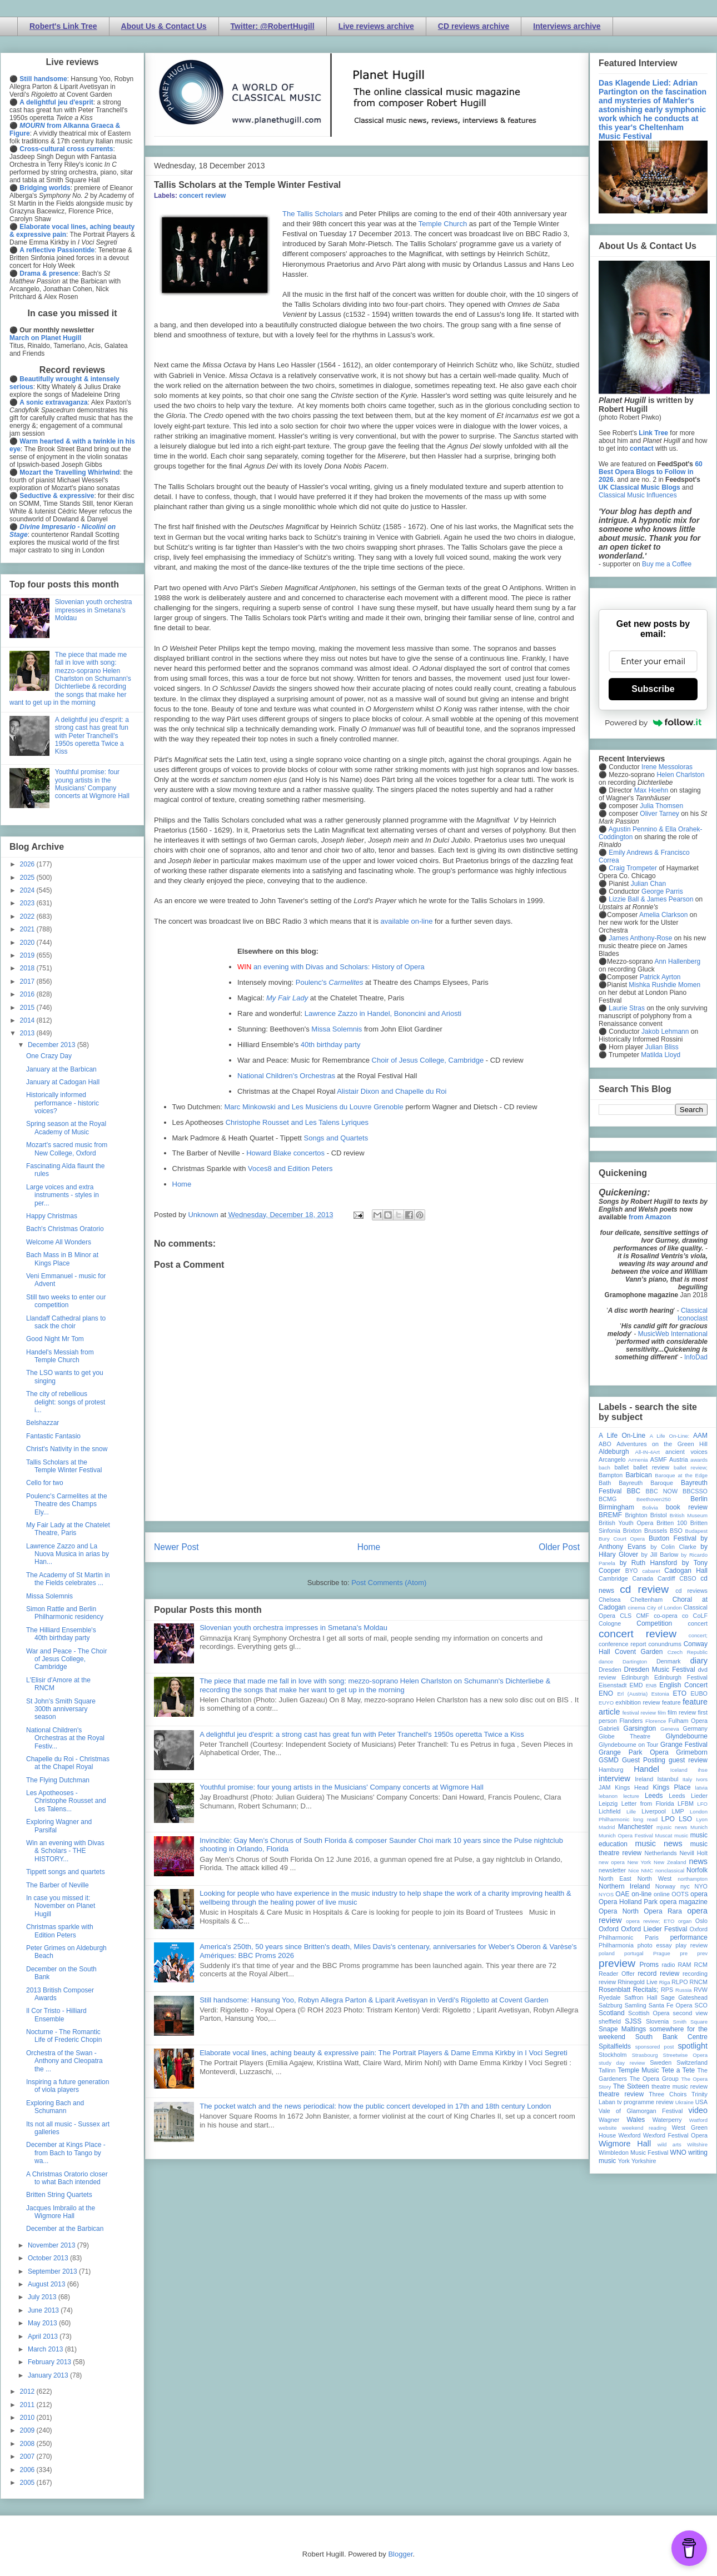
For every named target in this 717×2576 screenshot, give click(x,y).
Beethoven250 (653, 1499)
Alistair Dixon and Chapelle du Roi (391, 1091)
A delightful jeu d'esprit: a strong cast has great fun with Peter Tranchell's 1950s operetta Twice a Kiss (362, 1734)
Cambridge (613, 1578)
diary (699, 1660)
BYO (631, 1570)
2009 (28, 2430)
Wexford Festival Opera (675, 2135)
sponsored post (654, 2047)
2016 (28, 994)
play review (691, 1945)
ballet (621, 1467)
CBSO (687, 1578)
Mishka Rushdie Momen (664, 985)
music (681, 1835)
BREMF (610, 1515)
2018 (28, 968)
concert (698, 1623)
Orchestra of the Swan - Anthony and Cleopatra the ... (64, 2061)
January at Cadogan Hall (62, 1082)
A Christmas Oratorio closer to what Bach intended (67, 2178)
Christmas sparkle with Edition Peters (59, 1931)
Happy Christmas (51, 1216)
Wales (635, 2120)
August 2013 (47, 2284)
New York (639, 1862)
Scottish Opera (648, 2013)
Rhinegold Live (637, 1982)
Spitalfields (615, 2046)
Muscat (663, 1835)
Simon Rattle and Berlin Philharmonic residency (64, 1613)
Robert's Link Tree (63, 26)
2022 (28, 916)
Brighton (636, 1515)
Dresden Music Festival (659, 1669)
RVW (701, 1989)
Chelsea (610, 1599)
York (624, 2161)
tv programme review (645, 2102)
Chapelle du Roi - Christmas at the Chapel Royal (67, 1763)
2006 (28, 2470)
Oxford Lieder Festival (654, 1929)
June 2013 (44, 2310)
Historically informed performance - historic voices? (62, 1103)
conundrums (664, 1644)
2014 (28, 1020)
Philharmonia (616, 1945)
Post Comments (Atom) (388, 1582)
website (608, 2128)
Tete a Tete (678, 2070)
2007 (28, 2456)
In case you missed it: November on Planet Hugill (60, 1906)
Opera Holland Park (628, 1902)
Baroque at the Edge (681, 1475)
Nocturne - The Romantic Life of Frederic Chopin (64, 2036)
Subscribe (652, 689)
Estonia (660, 1694)
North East (615, 1878)
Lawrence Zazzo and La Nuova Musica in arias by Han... (67, 1554)
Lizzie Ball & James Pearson (651, 899)
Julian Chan (648, 884)
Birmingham (616, 1507)
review (607, 1982)
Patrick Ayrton (660, 977)
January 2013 (49, 2375)
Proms (649, 1965)
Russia (683, 1990)
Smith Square (690, 2022)
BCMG (607, 1499)
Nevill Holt (694, 1853)
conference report (622, 1644)
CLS (625, 1615)
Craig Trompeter (633, 868)
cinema (636, 1608)
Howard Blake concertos (285, 1153)
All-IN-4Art (647, 1452)
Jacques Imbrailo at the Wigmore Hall (60, 2212)
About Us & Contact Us (164, 26)
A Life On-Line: (670, 1436)
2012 (28, 2391)
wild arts (669, 2144)
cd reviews (691, 1590)
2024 (28, 890)
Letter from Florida (647, 1803)
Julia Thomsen (661, 806)
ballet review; (691, 1467)
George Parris (662, 891)
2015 (28, 1008)
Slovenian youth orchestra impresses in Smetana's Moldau (293, 1627)
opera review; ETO (650, 1921)
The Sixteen (631, 2086)
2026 (28, 864)
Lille (631, 1811)
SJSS (633, 2021)
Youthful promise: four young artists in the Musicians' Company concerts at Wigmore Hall (342, 1787)
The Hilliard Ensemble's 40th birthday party (61, 1634)
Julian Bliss (662, 1047)
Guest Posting (643, 1760)
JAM (605, 1787)
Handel (646, 1769)
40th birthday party (331, 1044)
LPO (668, 1819)
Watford (698, 2120)
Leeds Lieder (688, 1795)
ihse (703, 1770)
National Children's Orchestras (286, 1076)
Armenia (638, 1460)
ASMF (658, 1459)
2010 (28, 2417)
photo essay (655, 1945)
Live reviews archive (376, 26)
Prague (661, 1953)
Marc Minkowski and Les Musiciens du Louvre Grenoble (313, 1107)
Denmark (668, 1661)
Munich (699, 1827)
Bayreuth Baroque (646, 1482)
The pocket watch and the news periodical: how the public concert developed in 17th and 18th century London (375, 2106)
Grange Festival (684, 1744)
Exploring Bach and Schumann (55, 2107)
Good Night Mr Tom (55, 1339)
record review (658, 1973)
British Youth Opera (626, 1522)
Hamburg (611, 1769)
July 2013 (43, 2297)
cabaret (651, 1571)
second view (690, 2013)
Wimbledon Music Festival (634, 2152)
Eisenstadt (612, 1685)
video (698, 2110)
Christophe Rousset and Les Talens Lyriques (297, 1122)
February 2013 (50, 2362)
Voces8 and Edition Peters (290, 1168)
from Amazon (650, 1217)
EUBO (699, 1693)
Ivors (702, 1779)
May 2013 (43, 2323)
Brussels (655, 1530)
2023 (28, 903)
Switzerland (692, 2062)
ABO (605, 1444)
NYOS (606, 1894)
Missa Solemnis (336, 1029)
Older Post (559, 1547)
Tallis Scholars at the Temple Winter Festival (64, 1466)
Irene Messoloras (667, 767)
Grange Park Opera (634, 1752)
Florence (655, 1721)
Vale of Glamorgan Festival (641, 2110)
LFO (702, 1804)
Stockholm (612, 2054)
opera (699, 1894)
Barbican (638, 1475)
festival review (639, 1713)
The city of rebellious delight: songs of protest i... (65, 1402)
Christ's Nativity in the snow (66, 1449)
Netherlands (660, 1853)
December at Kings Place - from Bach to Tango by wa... (66, 2153)
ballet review (651, 1467)
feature (671, 1702)
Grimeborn (692, 1752)
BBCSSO (695, 1491)
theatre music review (679, 2086)
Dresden (610, 1669)
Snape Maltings (622, 2029)
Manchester (635, 1827)
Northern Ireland (624, 1886)
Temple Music (638, 2070)
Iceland (679, 1770)
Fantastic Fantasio (53, 1436)
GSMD (609, 1760)
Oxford (609, 1929)
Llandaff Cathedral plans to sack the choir (66, 1322)
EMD (636, 1685)
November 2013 (52, 2245)
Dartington (635, 1661)
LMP (677, 1811)
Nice (633, 1870)
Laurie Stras (626, 1008)
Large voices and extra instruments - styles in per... (62, 1195)
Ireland (644, 1779)
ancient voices (686, 1451)
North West (655, 1878)
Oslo (701, 1920)
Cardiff (666, 1578)
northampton (693, 1879)
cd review (644, 1589)
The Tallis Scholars (312, 214)
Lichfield (610, 1811)
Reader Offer (617, 1973)
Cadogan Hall (686, 1571)
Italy (688, 1779)
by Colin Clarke (673, 1546)
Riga (664, 1982)
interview (614, 1778)
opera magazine (684, 1902)
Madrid (607, 1827)
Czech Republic (688, 1652)
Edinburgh (635, 1677)
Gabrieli (609, 1728)
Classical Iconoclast (693, 1314)
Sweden (660, 2062)
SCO (701, 2005)
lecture (631, 1796)
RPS (667, 1989)
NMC (647, 1870)
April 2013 (43, 2336)
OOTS (680, 1894)
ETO (679, 1693)
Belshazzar (42, 1423)
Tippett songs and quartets (65, 1872)
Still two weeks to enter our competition (66, 1301)
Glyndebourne (687, 1736)
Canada (642, 1578)
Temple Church (443, 224)
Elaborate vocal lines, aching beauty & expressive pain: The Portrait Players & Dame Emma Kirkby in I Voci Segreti (383, 2053)
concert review (202, 196)
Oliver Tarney (659, 814)
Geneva (669, 1729)
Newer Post (176, 1547)
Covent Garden (639, 1652)
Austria (678, 1459)
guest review (688, 1760)
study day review (622, 2063)
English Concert (683, 1685)
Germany (695, 1728)
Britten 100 (671, 1522)
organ (685, 1921)
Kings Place (672, 1787)
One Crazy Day (49, 1056)
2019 (28, 955)
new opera (612, 1862)
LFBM (686, 1803)
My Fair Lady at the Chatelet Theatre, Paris (68, 1529)
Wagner (609, 2119)
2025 (28, 877)
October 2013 (49, 2258)
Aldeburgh (614, 1452)
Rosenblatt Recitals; (629, 1990)
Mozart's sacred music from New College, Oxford (66, 1149)
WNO (678, 2152)
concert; (698, 1635)
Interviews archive (566, 26)
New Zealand (670, 1862)
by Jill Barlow (660, 1554)
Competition (654, 1623)
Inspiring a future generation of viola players (67, 2086)
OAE (622, 1894)
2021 (28, 929)
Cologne (610, 1623)
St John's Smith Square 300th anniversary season (61, 1709)
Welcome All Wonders (58, 1242)
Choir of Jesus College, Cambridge (428, 1060)
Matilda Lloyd (660, 1055)
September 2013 (53, 2271)
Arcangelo (612, 1459)
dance (606, 1661)
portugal (634, 1953)
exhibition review (637, 1702)
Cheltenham (646, 1599)
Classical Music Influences (638, 495)
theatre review (621, 2094)
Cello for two (44, 1483)
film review (682, 1712)
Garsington (640, 1728)
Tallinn (607, 2070)
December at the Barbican (64, 2229)
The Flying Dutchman (57, 1780)
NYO (701, 1886)
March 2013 (46, 2349)
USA (701, 2102)
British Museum (689, 1515)
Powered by (653, 722)
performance (689, 1937)
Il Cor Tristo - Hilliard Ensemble (56, 2014)
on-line (641, 1894)
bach (604, 1467)
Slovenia (657, 2021)
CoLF (700, 1615)
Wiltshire (697, 2144)
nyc (685, 1886)
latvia (701, 1788)
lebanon (608, 1796)
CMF (642, 1615)
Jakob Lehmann (665, 1031)
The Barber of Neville (57, 1885)
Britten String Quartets (59, 2195)
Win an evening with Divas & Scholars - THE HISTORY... (65, 1851)
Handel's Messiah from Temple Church (60, 1356)
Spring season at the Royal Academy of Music (66, 1127)
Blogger (400, 2554)
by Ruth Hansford (649, 1563)
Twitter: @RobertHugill (273, 26)
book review (687, 1507)
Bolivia (650, 1507)
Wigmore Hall (625, 2143)
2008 (28, 2444)
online (662, 1894)
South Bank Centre (671, 2037)
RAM (684, 1964)
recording (695, 1973)
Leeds (654, 1796)
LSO (685, 1819)
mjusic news (671, 1827)
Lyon (702, 1819)
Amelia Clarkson (663, 915)
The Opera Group (654, 2078)
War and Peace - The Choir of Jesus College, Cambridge (66, 1659)
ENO (606, 1693)
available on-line (407, 921)
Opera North (619, 1911)
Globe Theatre (624, 1736)
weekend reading (644, 2128)
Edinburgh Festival (681, 1677)
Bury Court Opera (622, 1539)
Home (182, 1184)
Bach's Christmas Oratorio (65, 1229)
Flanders (631, 1720)
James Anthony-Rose (640, 938)
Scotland (612, 2013)
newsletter (612, 1870)
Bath (605, 1482)
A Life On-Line (622, 1435)
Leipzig (608, 1803)
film (662, 1713)
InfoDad (696, 1357)
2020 (28, 942)
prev (702, 1953)
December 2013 (52, 1045)
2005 (28, 2483)
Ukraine (684, 2102)
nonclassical (669, 1870)
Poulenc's (330, 982)
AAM (700, 1435)
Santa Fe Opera (671, 2005)
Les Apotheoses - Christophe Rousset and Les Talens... (66, 1801)
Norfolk (697, 1870)
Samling (635, 2005)
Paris (652, 1937)
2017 (28, 981)
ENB (651, 1685)
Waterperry (667, 2119)
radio (668, 1964)
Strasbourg (645, 2055)
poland (607, 1953)
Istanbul (667, 1779)
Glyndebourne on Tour (628, 1744)
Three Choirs (667, 2094)
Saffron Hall (641, 1997)
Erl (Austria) (632, 1694)
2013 (28, 1033)
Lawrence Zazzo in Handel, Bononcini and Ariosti (383, 1013)
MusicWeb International (673, 1334)
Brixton (632, 1530)
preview (617, 1963)
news (698, 1861)
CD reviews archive (473, 26)
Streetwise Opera (685, 2055)
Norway (665, 1886)
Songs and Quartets (336, 1138)
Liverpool (653, 1811)
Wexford (630, 2135)
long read (645, 1819)
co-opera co (671, 1615)
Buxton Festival (672, 1538)
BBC (634, 1491)
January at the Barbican (61, 1069)
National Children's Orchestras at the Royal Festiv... (65, 1738)
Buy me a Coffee (666, 564)
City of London (664, 1608)
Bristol (658, 1515)
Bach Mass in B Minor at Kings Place (62, 1259)
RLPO (679, 1982)
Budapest (696, 1531)
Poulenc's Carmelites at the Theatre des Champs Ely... (66, 1504)
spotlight (693, 2045)
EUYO (606, 1703)
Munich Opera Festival (626, 1835)
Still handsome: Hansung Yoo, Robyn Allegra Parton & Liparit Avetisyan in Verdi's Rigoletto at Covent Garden (374, 2000)
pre (684, 1953)
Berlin (699, 1499)
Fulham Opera (688, 1720)
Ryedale (610, 1997)
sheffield (610, 2021)
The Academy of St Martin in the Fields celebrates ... (68, 1579)
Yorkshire (643, 2161)
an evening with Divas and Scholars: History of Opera (339, 967)
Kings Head (632, 1787)
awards (699, 1460)
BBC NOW (662, 1491)
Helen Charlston (680, 775)
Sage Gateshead (684, 1997)
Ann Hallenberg (677, 961)
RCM (701, 1964)
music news (658, 1843)
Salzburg (611, 2005)
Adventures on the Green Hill (662, 1444)
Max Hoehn (651, 790)
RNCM (699, 1982)
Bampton (611, 1475)
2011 (28, 2405)
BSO (676, 1530)
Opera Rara (663, 1911)
